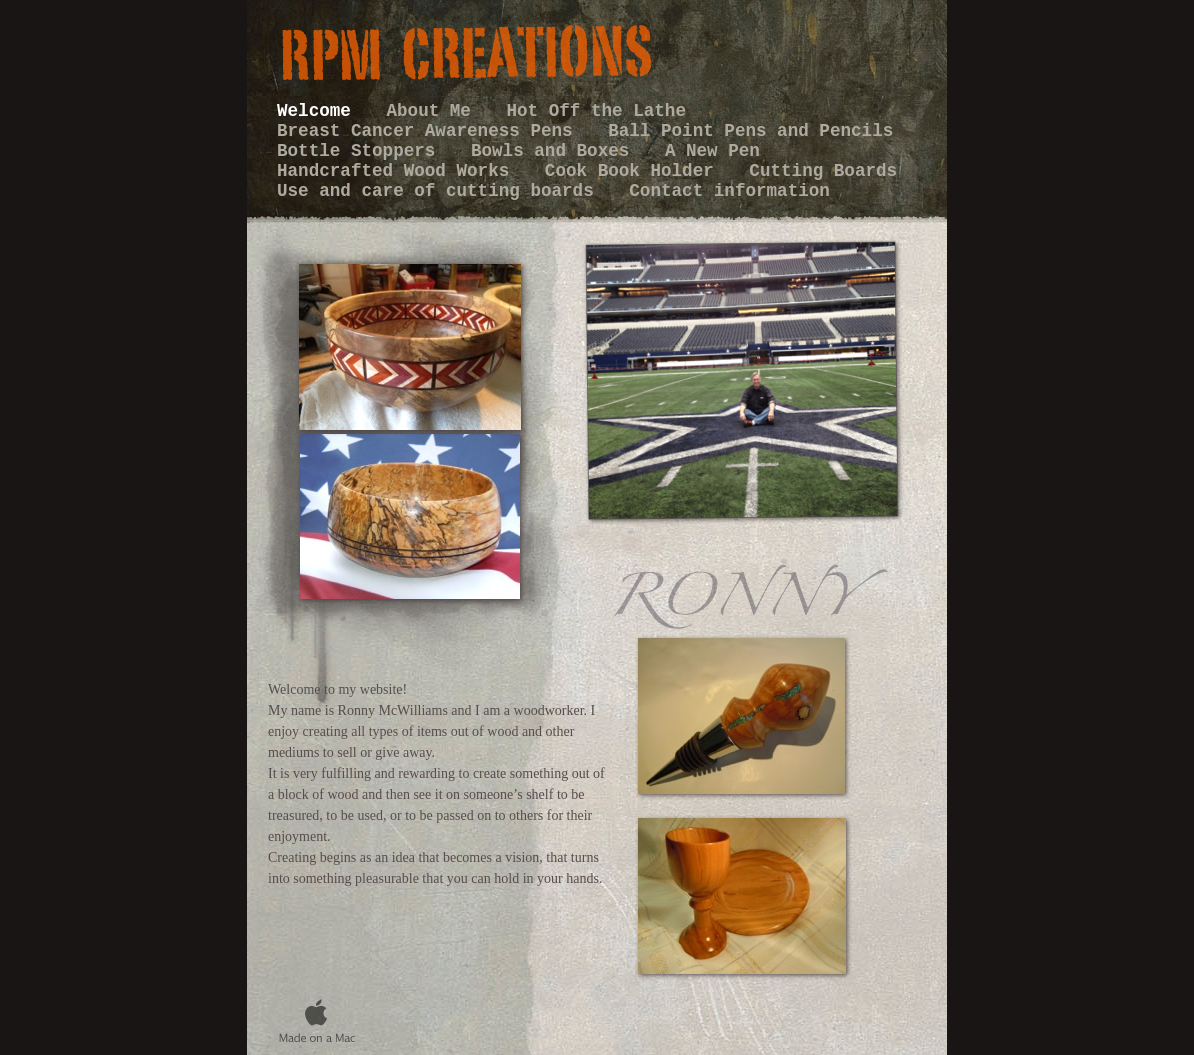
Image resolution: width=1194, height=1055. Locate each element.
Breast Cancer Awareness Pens (430, 131)
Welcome (319, 111)
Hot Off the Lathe (597, 111)
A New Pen (712, 151)
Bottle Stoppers (361, 151)
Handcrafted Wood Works (398, 171)
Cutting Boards (823, 171)
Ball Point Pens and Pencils (750, 131)
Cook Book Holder (635, 171)
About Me (433, 111)
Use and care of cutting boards (440, 191)
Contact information (729, 191)
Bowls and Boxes (555, 151)
